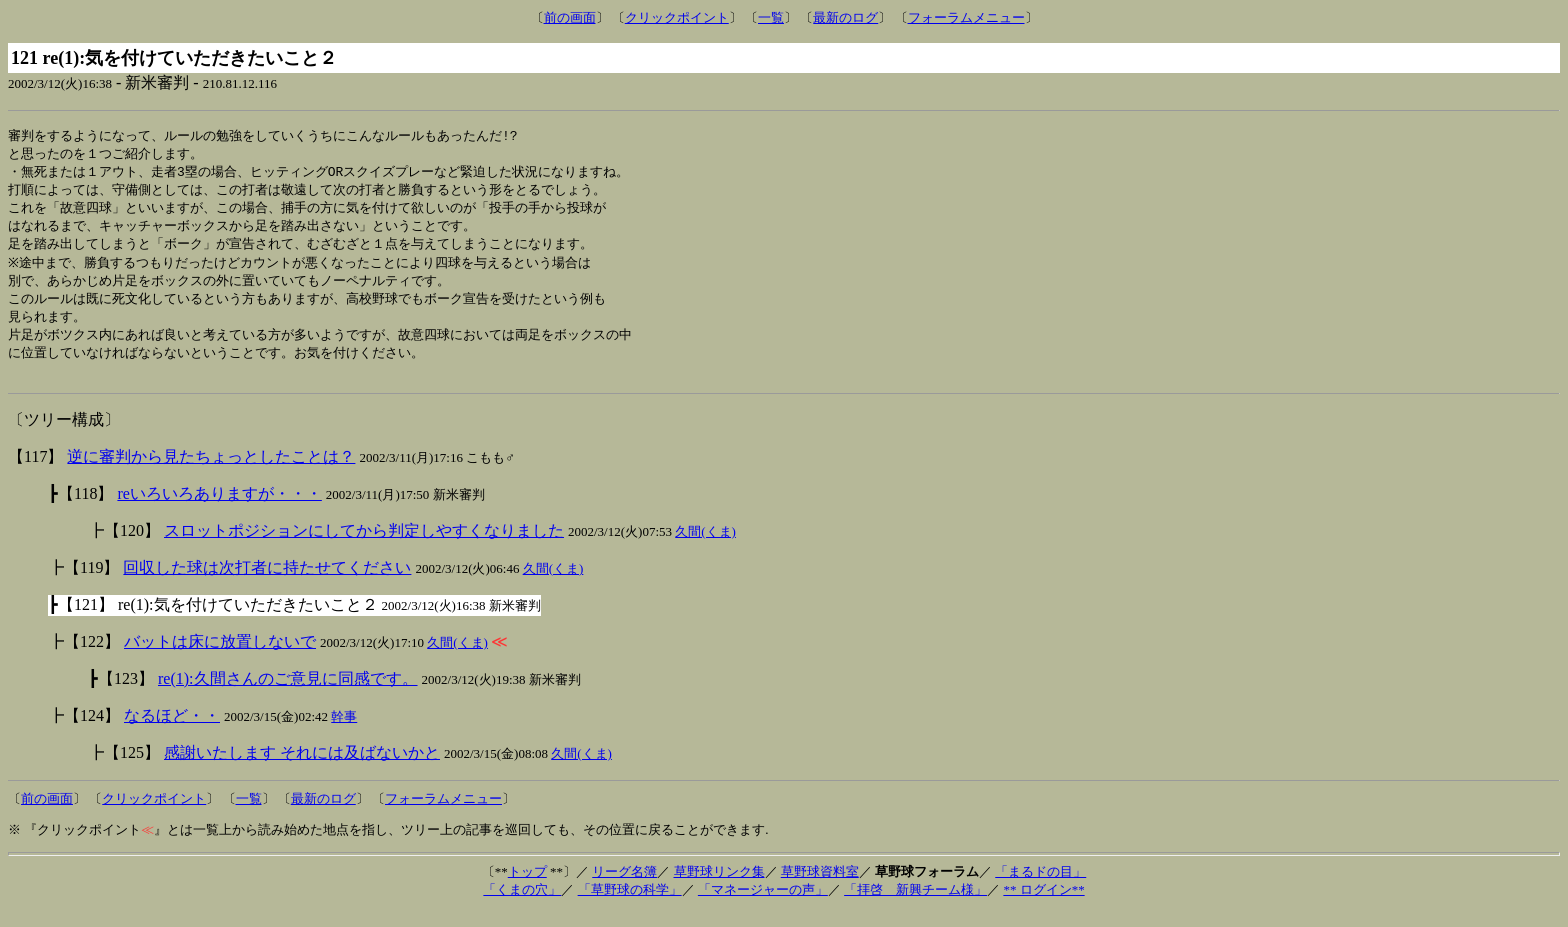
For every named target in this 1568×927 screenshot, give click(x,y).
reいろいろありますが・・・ (219, 508)
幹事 (344, 731)
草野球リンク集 (719, 886)
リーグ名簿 (624, 886)
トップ (527, 886)
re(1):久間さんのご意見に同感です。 (288, 693)
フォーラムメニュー (966, 17)
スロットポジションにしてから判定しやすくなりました (364, 545)
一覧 (771, 17)
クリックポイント (677, 17)
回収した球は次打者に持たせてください (267, 582)
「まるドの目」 (1040, 886)
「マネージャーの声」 (763, 904)
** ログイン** (1043, 904)
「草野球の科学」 (630, 904)
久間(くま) (705, 546)
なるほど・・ (172, 730)
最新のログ (845, 17)
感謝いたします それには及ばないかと (302, 767)
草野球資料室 (820, 886)
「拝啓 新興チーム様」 (915, 904)
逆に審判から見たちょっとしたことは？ (211, 471)
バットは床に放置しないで (220, 656)
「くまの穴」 (522, 904)
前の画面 (570, 17)
